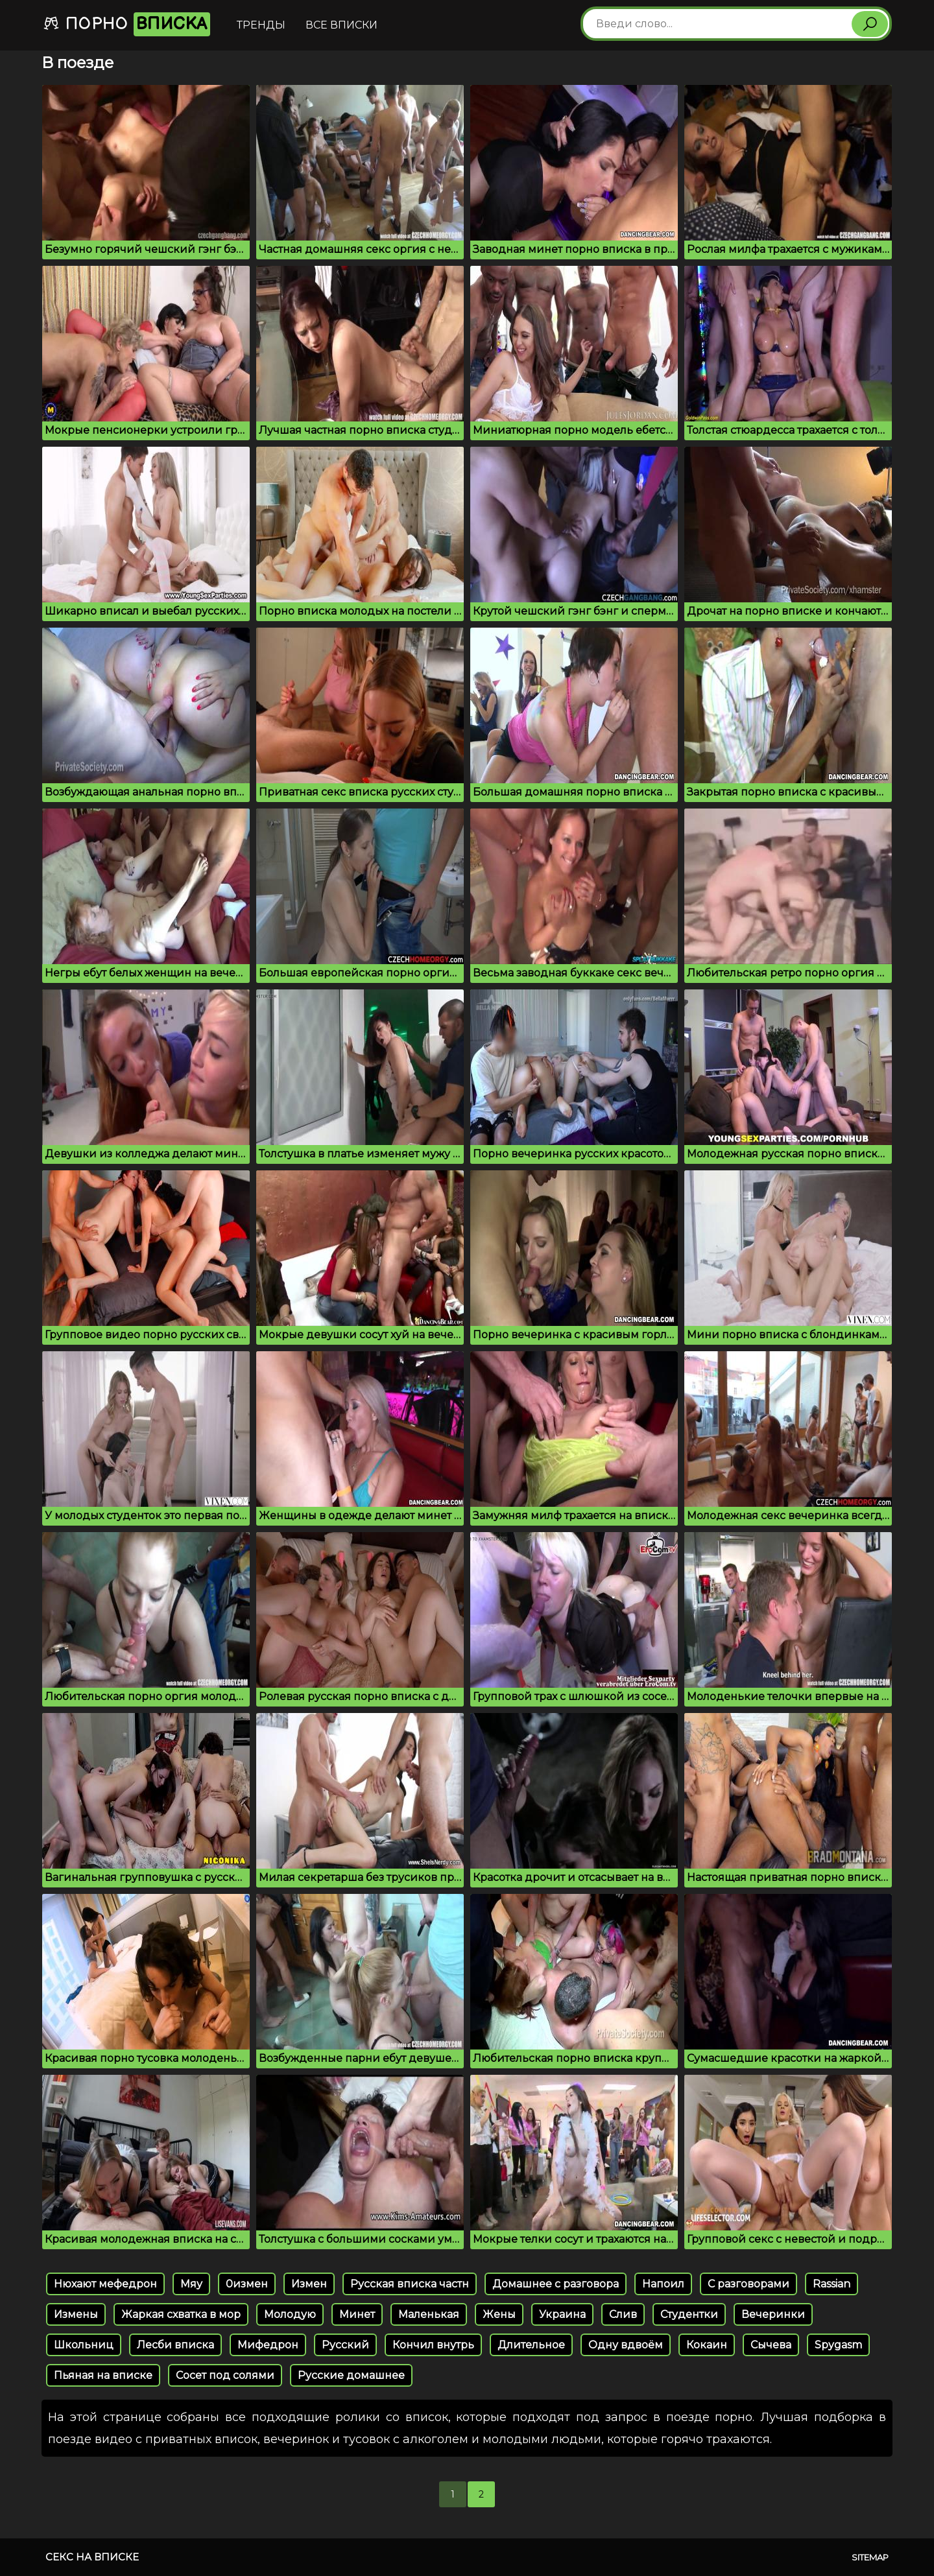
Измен (309, 2284)
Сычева (770, 2345)
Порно (126, 24)
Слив (623, 2314)
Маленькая (428, 2314)
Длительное (531, 2345)
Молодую (290, 2314)
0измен (247, 2284)
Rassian (831, 2284)
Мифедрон (267, 2345)
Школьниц (84, 2345)
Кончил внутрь (433, 2345)
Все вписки (341, 25)
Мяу (191, 2284)
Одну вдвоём (625, 2345)
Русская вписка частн (409, 2284)
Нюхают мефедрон (105, 2284)
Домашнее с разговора (555, 2284)
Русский (345, 2345)
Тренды (261, 25)
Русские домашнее (351, 2375)
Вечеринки (773, 2314)
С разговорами (748, 2284)
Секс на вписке (92, 2557)
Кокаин (706, 2345)
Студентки (689, 2314)
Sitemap (870, 2557)
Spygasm (838, 2345)
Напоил (663, 2284)
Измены (76, 2314)
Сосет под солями (225, 2375)
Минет (357, 2314)
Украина (562, 2314)
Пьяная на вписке (103, 2375)
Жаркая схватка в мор (181, 2314)
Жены (499, 2314)
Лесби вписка (175, 2345)
